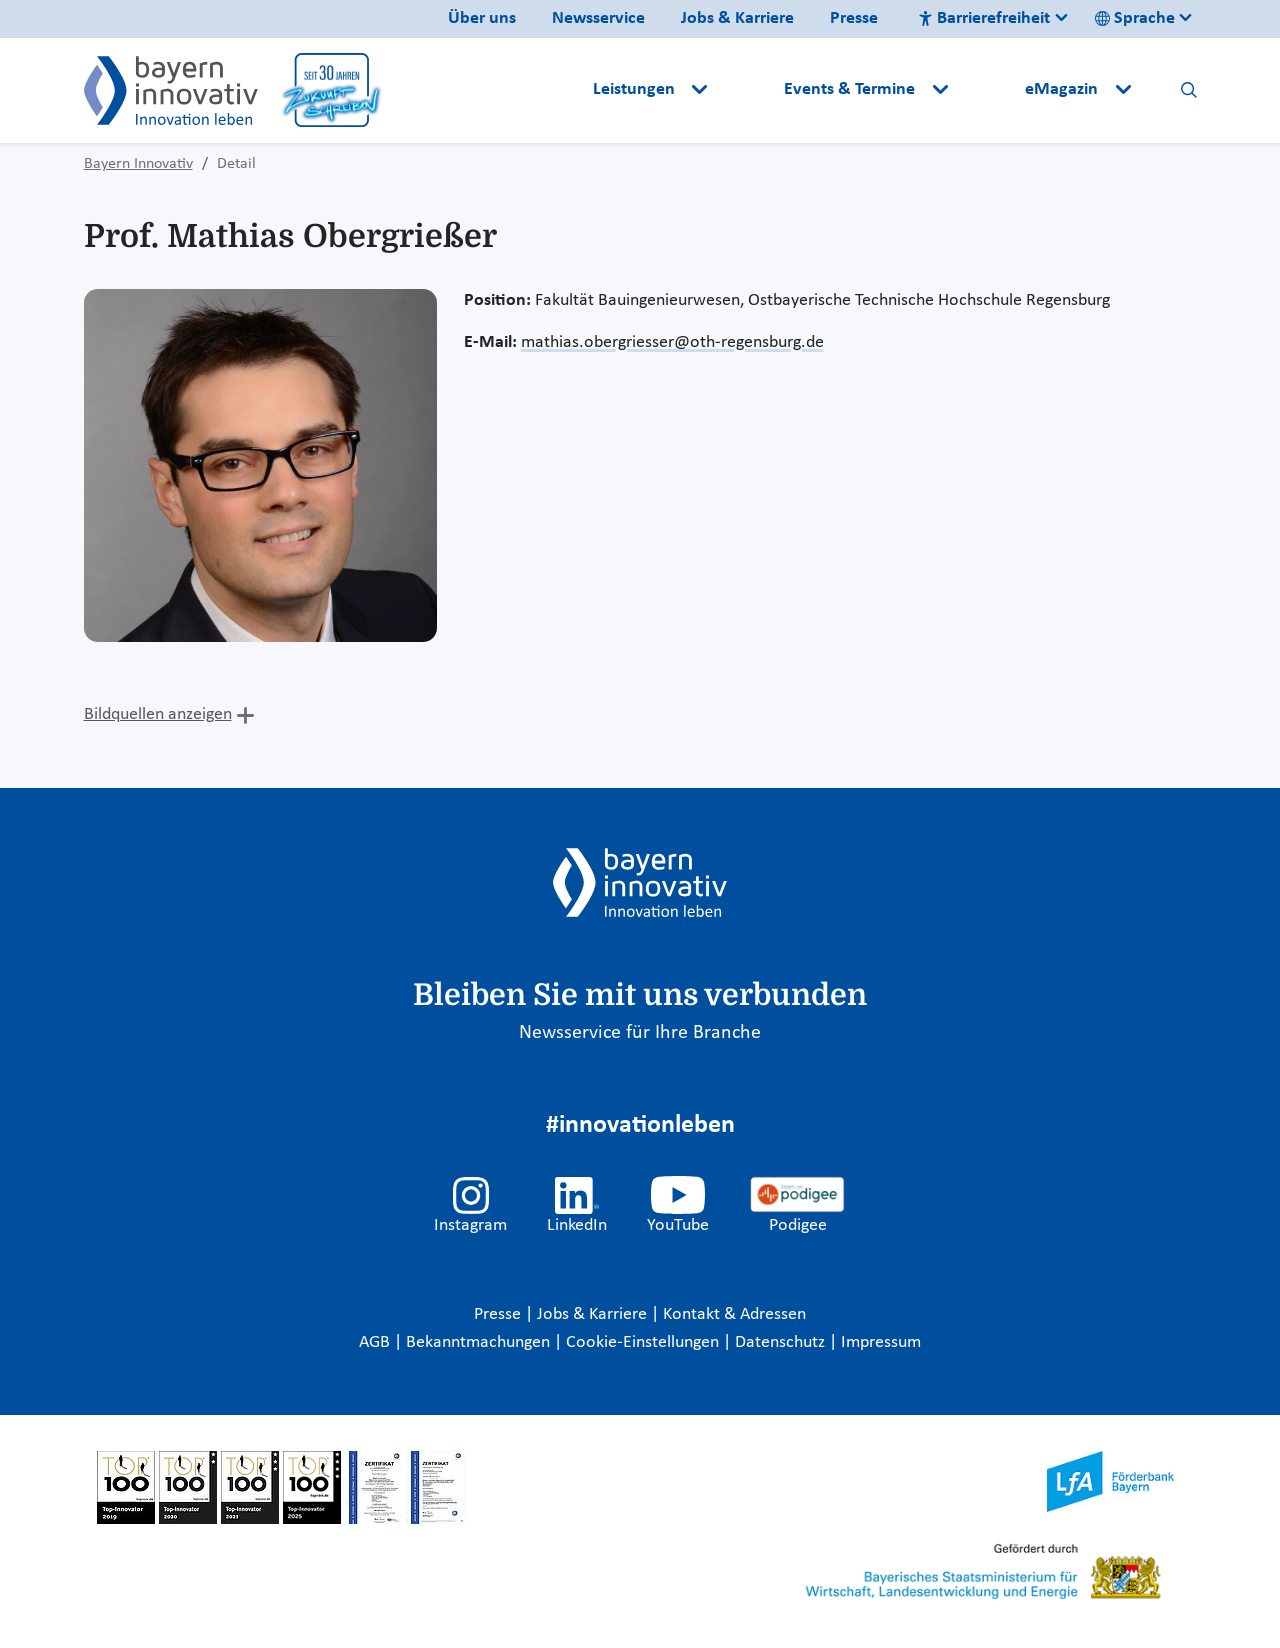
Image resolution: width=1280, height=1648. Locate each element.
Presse (854, 18)
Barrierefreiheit (984, 18)
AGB (376, 1342)
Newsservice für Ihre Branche (640, 1033)
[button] (748, 90)
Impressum (881, 1342)
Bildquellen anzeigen (158, 714)
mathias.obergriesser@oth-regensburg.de (672, 342)
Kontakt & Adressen (734, 1314)
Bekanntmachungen (480, 1342)
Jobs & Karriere (737, 18)
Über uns (482, 18)
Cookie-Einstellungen (642, 1342)
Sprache (1135, 18)
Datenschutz (782, 1342)
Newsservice (598, 18)
